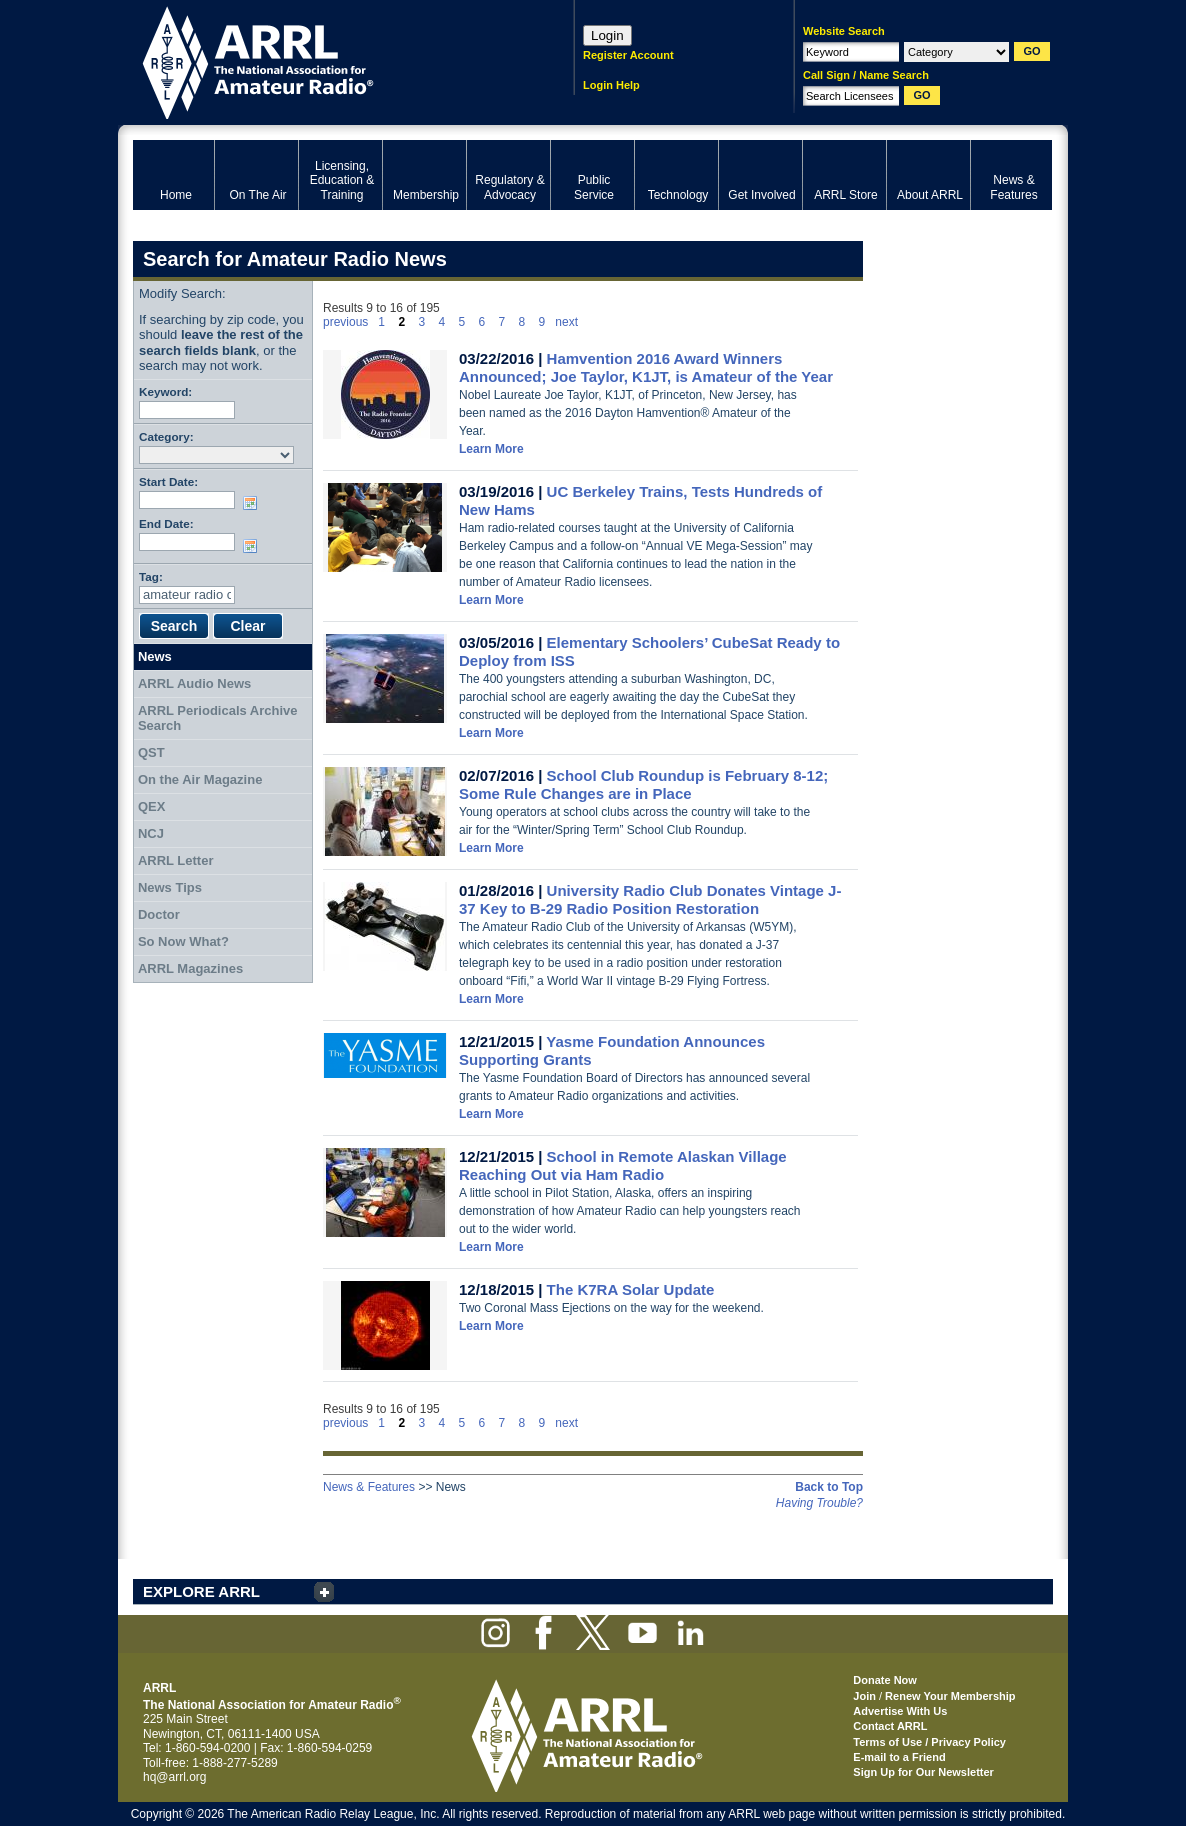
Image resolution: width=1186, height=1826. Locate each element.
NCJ (151, 833)
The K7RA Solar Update (631, 1289)
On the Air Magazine (200, 779)
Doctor (159, 914)
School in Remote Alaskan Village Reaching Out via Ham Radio (623, 1165)
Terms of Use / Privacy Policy (929, 1742)
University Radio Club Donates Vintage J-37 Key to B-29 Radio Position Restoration (650, 899)
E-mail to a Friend (899, 1757)
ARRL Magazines (190, 968)
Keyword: (165, 391)
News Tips (170, 887)
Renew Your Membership (950, 1696)
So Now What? (183, 941)
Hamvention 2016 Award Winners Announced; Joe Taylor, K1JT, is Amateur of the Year (646, 367)
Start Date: (168, 481)
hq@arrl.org (175, 1777)
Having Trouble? (819, 1503)
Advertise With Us (900, 1711)
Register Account (628, 55)
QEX (151, 806)
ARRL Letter (176, 860)
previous (345, 322)
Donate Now (885, 1680)
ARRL (327, 60)
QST (151, 752)
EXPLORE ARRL (201, 1591)
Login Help (611, 85)
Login (607, 35)
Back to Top (829, 1487)
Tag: (151, 576)
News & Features (369, 1487)
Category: (166, 436)
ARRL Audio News (194, 683)
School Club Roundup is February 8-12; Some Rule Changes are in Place (643, 784)
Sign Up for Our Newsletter (923, 1772)
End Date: (166, 523)
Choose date (254, 503)
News (155, 656)
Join (864, 1696)
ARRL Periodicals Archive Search (218, 718)
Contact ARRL (890, 1726)
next (566, 322)
